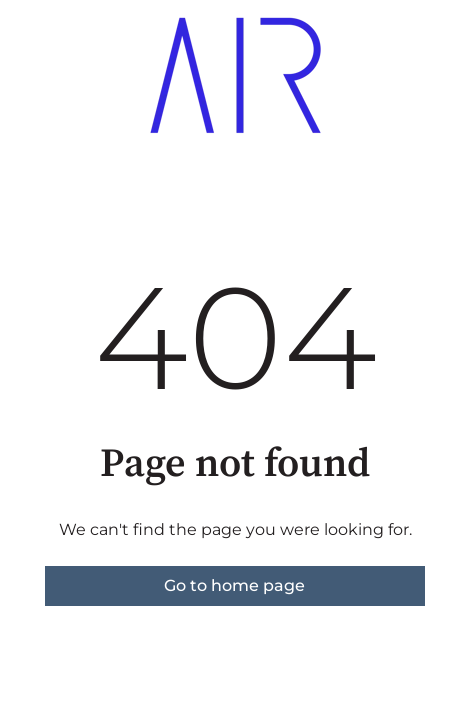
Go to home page (234, 585)
